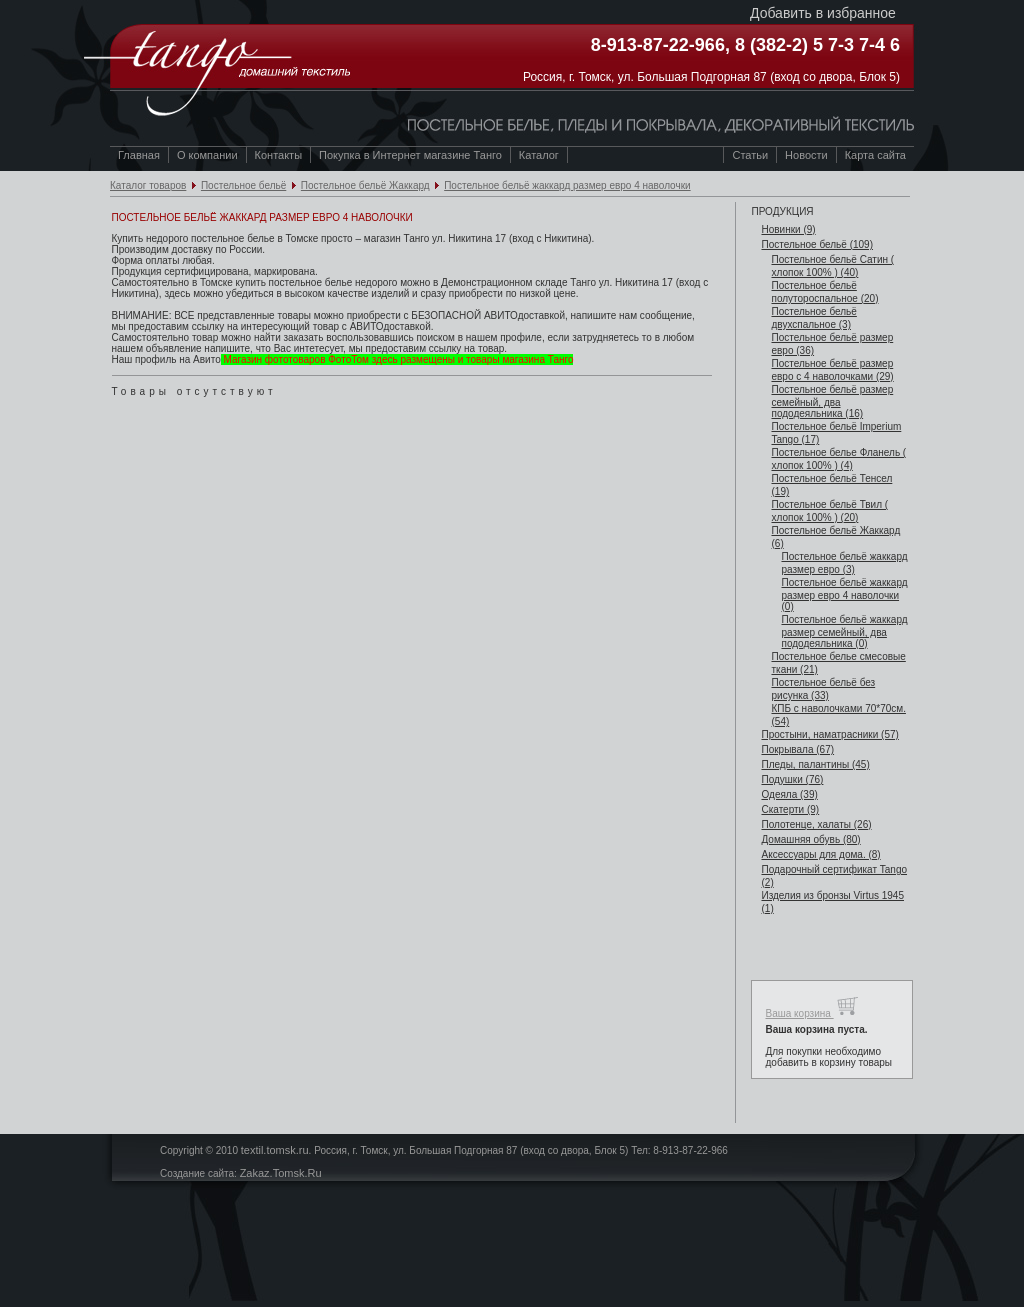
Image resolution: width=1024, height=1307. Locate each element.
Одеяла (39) (789, 794)
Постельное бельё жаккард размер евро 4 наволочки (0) (844, 594)
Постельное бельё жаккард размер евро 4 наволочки (567, 185)
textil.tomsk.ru (275, 1150)
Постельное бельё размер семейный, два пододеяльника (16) (832, 401)
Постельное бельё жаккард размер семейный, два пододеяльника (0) (844, 631)
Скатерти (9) (790, 809)
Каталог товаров (148, 185)
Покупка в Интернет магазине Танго (410, 155)
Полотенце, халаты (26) (816, 824)
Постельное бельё (243, 185)
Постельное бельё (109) (817, 244)
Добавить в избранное (823, 13)
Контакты (279, 155)
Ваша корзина (811, 1006)
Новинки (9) (788, 229)
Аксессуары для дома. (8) (820, 854)
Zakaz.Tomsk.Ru (281, 1173)
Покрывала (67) (797, 749)
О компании (207, 155)
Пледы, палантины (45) (815, 764)
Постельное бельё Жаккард (365, 185)
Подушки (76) (792, 779)
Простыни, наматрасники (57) (829, 734)
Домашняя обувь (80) (810, 839)
